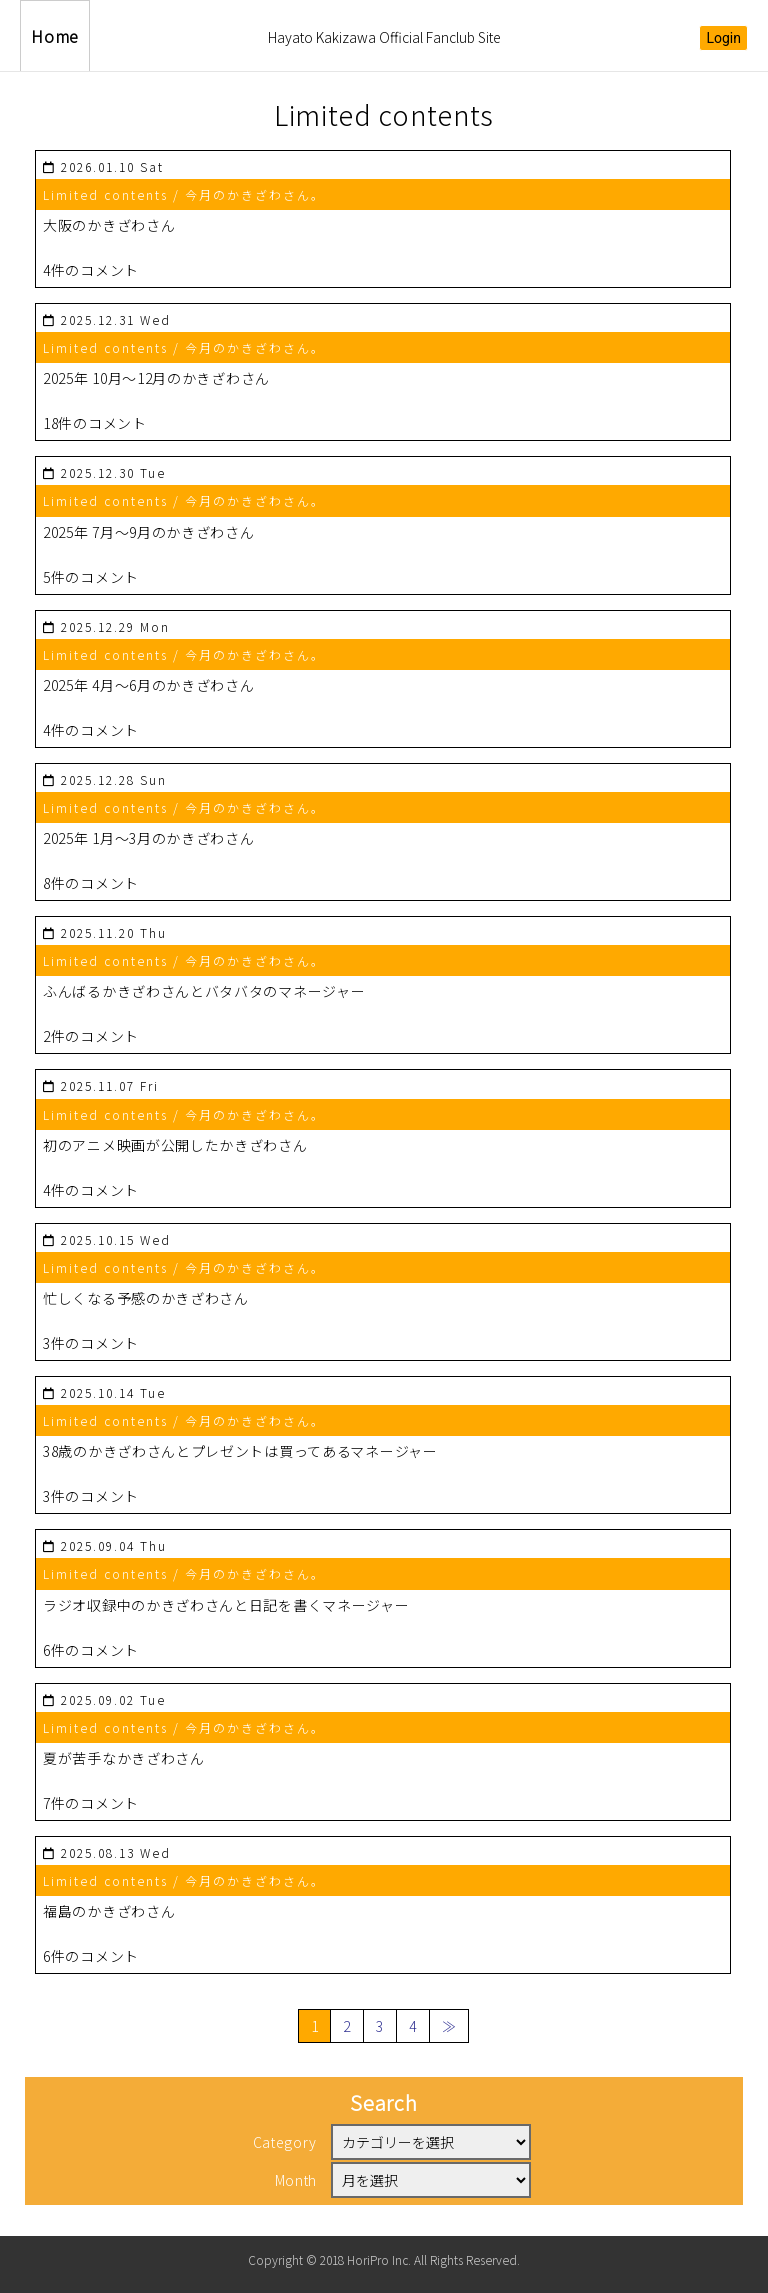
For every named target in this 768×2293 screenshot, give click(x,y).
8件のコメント (91, 883)
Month (296, 2180)
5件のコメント (91, 577)
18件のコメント (95, 423)
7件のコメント (91, 1803)
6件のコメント (91, 1650)
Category (285, 2142)
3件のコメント (91, 1343)
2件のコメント (91, 1036)
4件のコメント (91, 270)
